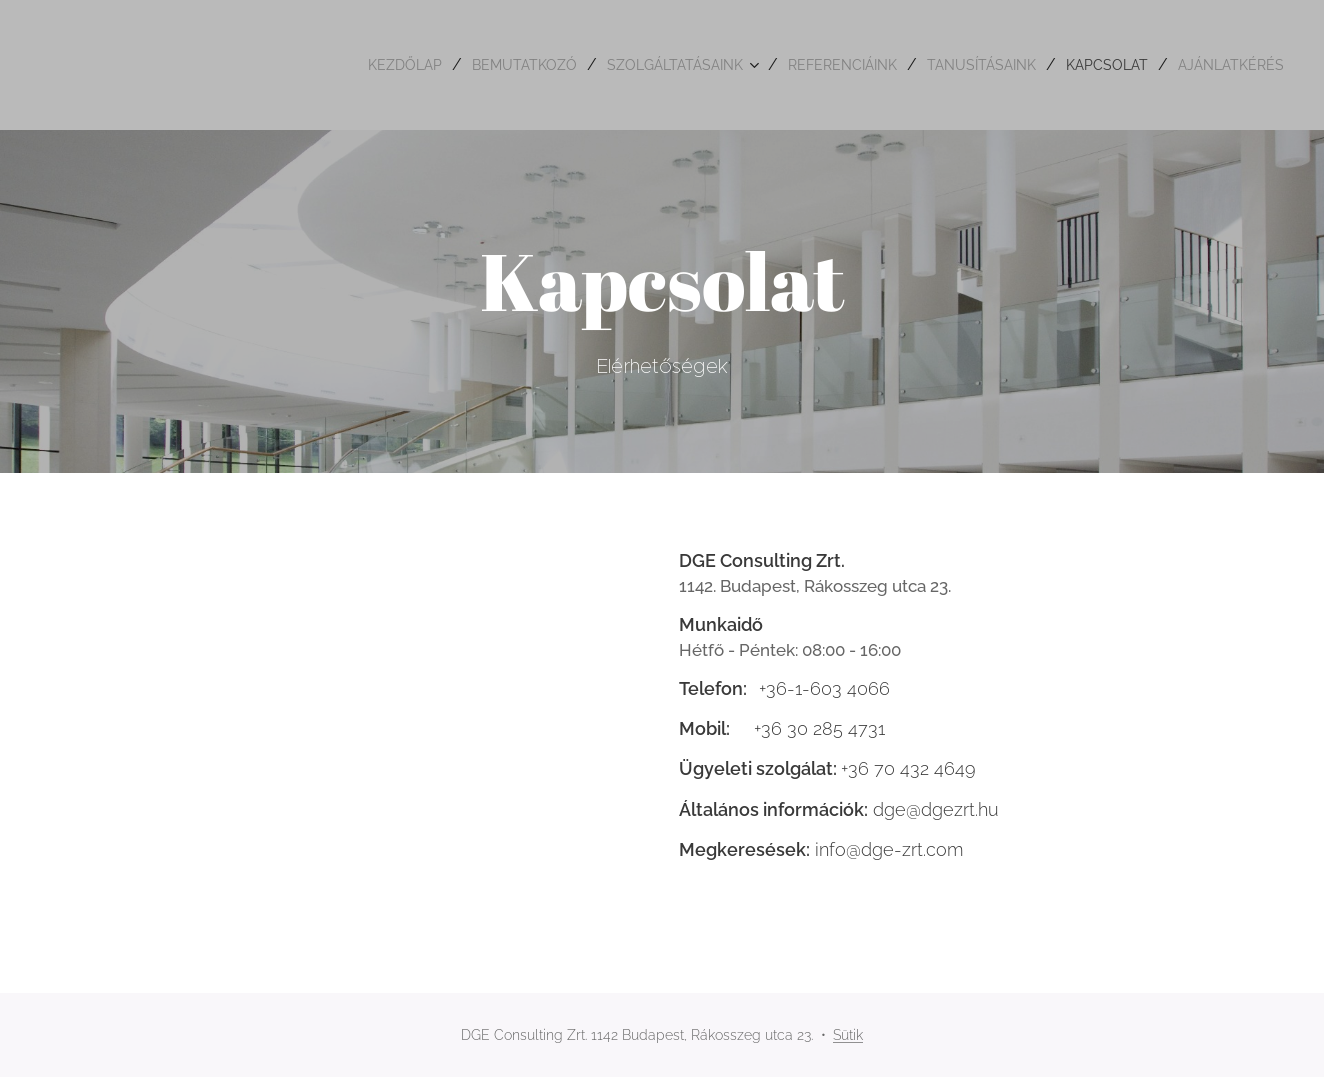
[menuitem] (319, 65)
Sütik (848, 1035)
